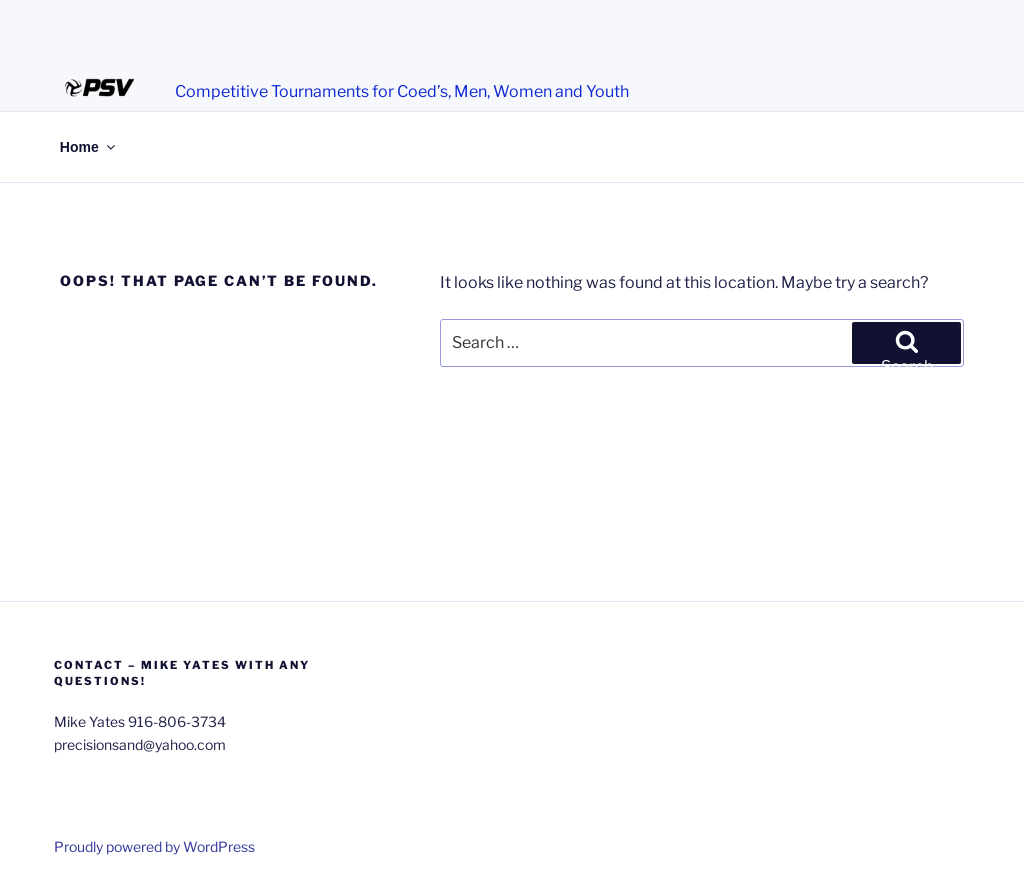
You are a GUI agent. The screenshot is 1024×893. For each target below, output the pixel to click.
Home (89, 147)
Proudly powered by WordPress (154, 846)
